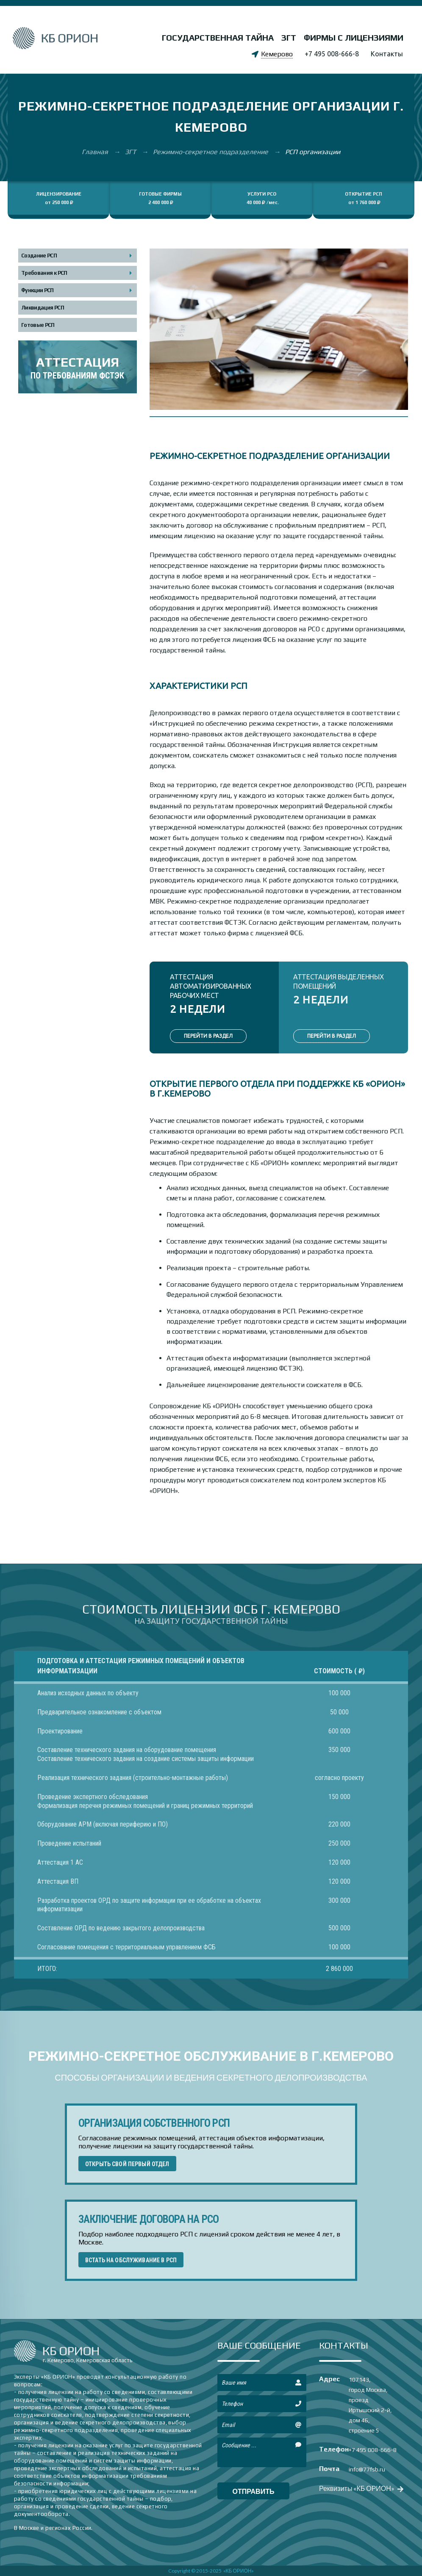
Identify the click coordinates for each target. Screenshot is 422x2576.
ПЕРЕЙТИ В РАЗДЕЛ (208, 1036)
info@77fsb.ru (367, 2469)
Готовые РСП (38, 325)
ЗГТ (288, 37)
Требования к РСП (44, 273)
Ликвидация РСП (42, 307)
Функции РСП (37, 290)
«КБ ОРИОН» (238, 2571)
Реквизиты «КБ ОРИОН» (360, 2488)
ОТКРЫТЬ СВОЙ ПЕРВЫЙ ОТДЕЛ (127, 2164)
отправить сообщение (253, 2493)
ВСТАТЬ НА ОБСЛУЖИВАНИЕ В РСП (131, 2260)
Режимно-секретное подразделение (211, 152)
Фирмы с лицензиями (353, 37)
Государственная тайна (218, 37)
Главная (96, 152)
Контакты (387, 54)
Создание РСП (39, 255)
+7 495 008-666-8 (332, 54)
